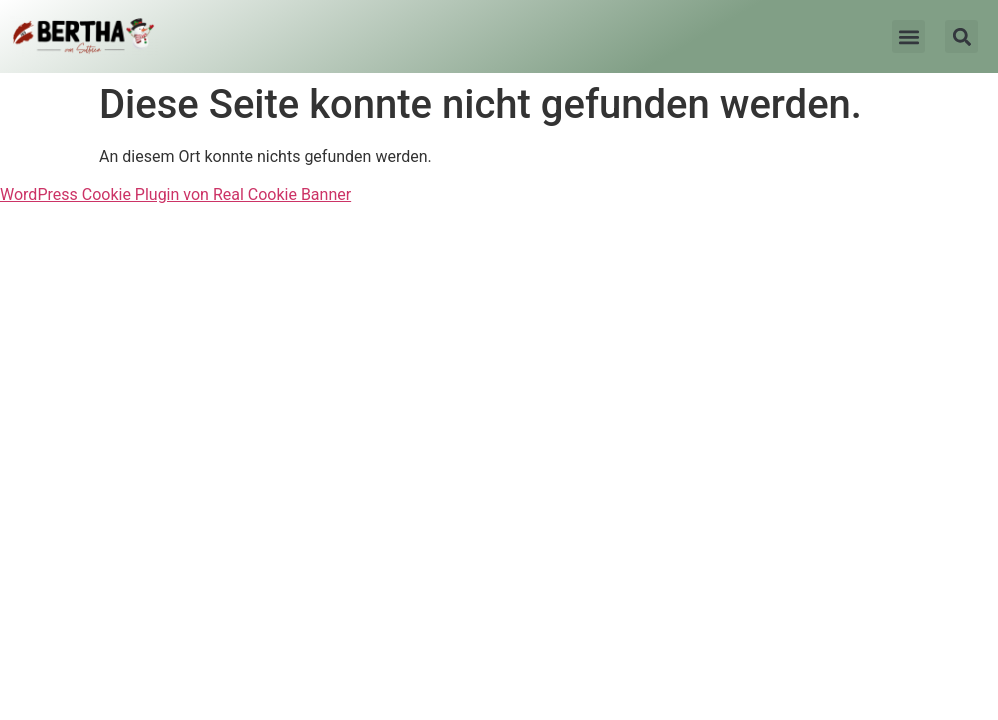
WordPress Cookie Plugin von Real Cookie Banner (175, 194)
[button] (908, 36)
